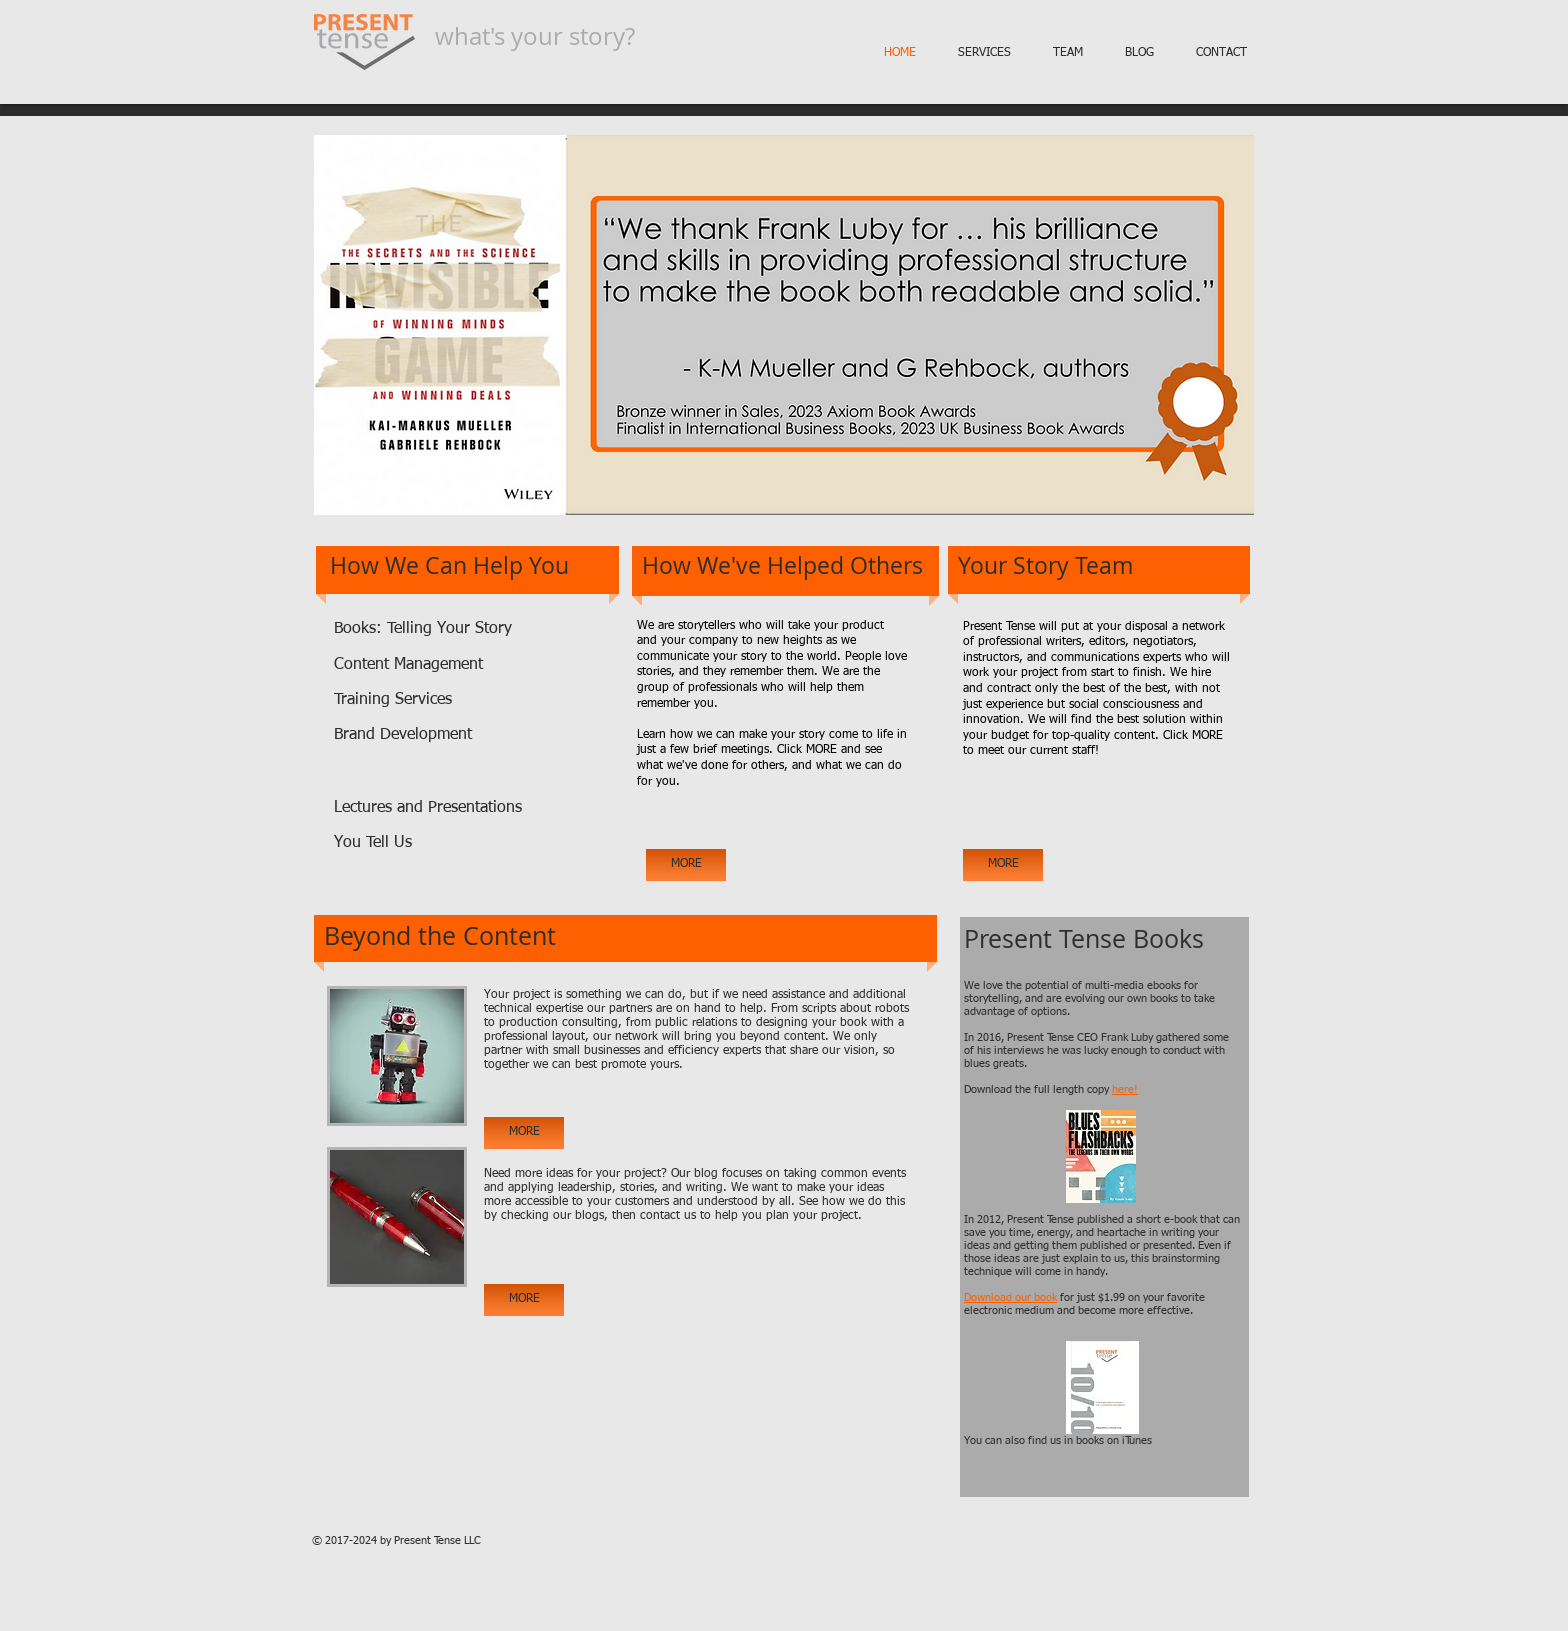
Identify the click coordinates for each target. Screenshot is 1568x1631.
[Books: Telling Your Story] (447, 629)
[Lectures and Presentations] (430, 808)
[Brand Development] (427, 735)
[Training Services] (394, 700)
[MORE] (686, 865)
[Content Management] (427, 665)
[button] (784, 325)
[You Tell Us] (406, 843)
